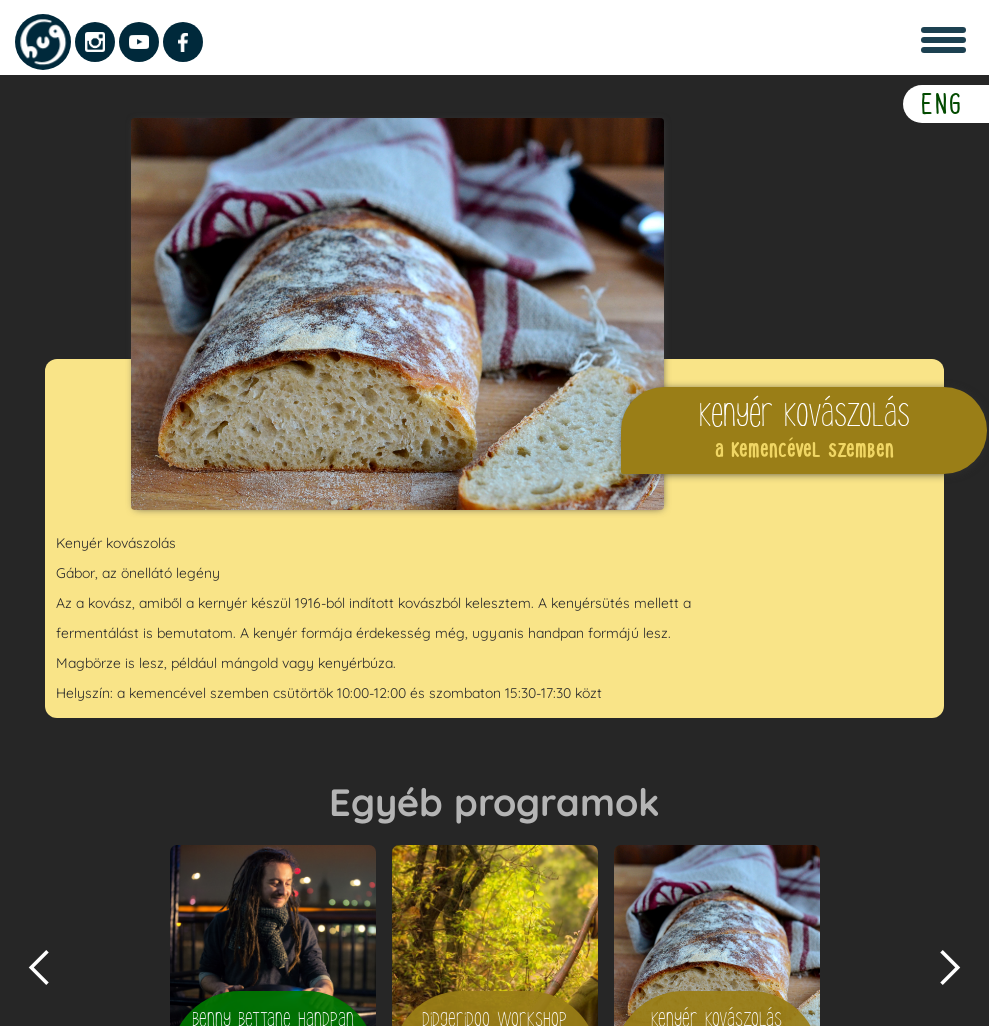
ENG (942, 103)
